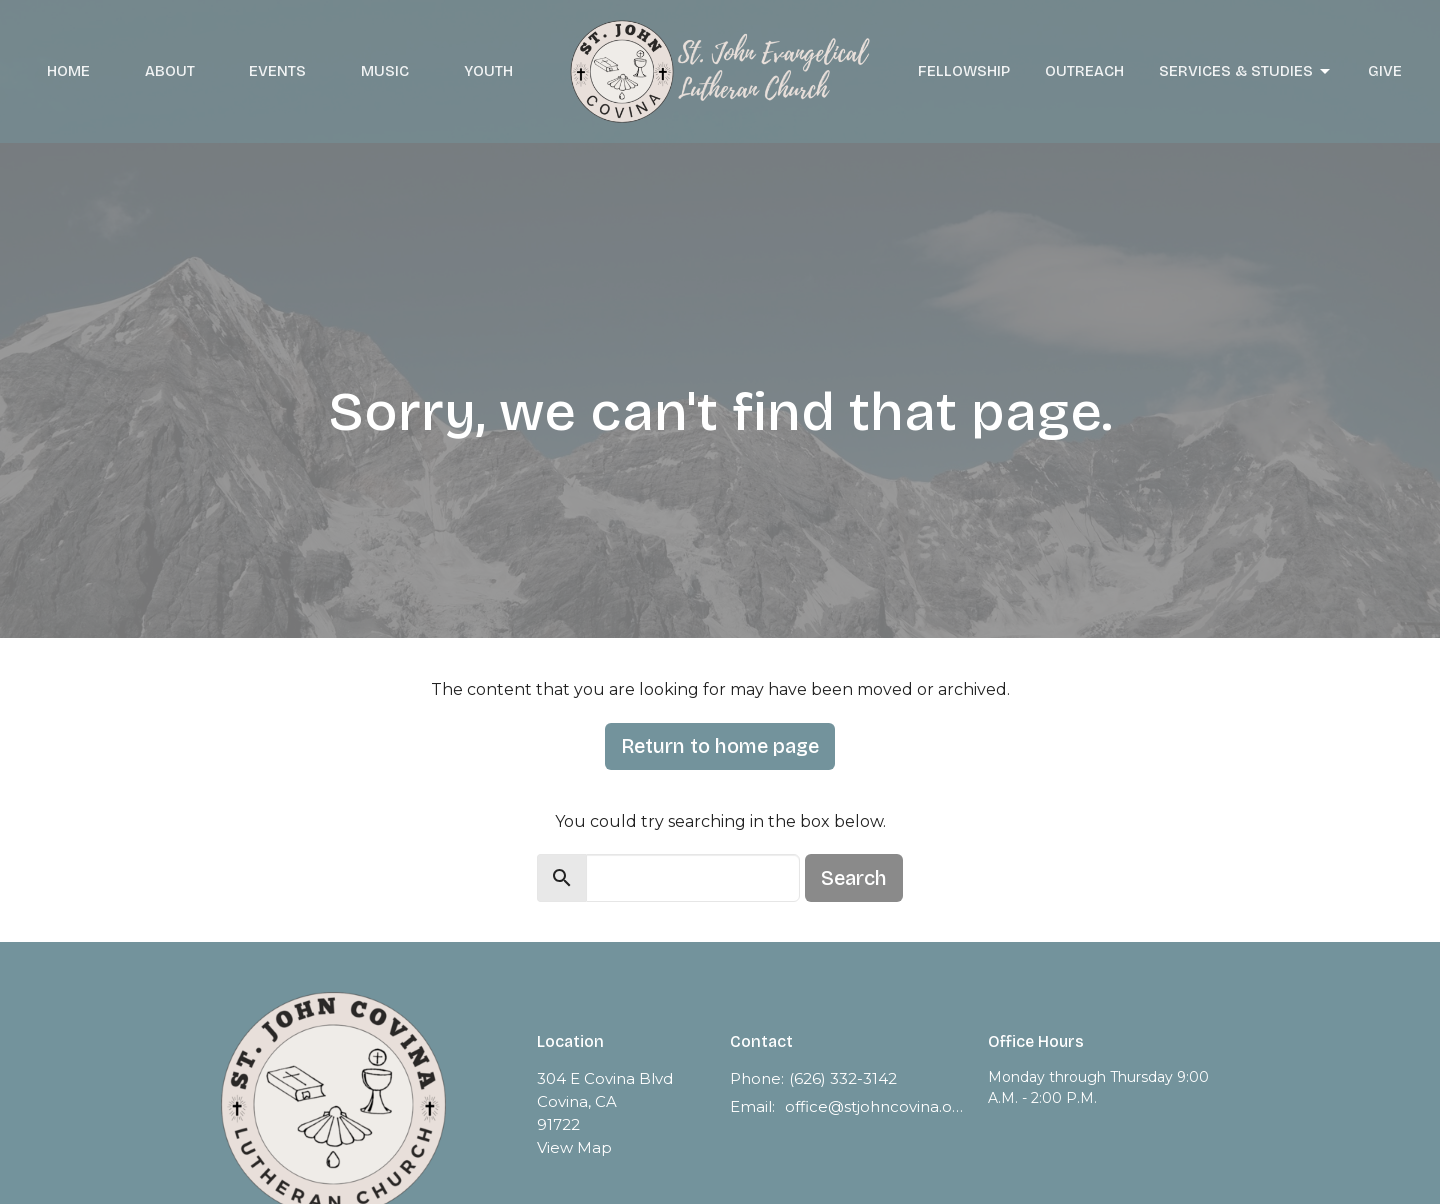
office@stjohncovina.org (876, 1106)
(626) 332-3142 (843, 1078)
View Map (574, 1147)
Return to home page (720, 746)
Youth (488, 71)
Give (1385, 71)
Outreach (1084, 71)
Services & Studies (1246, 72)
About (170, 71)
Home (68, 71)
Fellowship (964, 71)
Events (277, 71)
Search (854, 878)
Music (385, 71)
